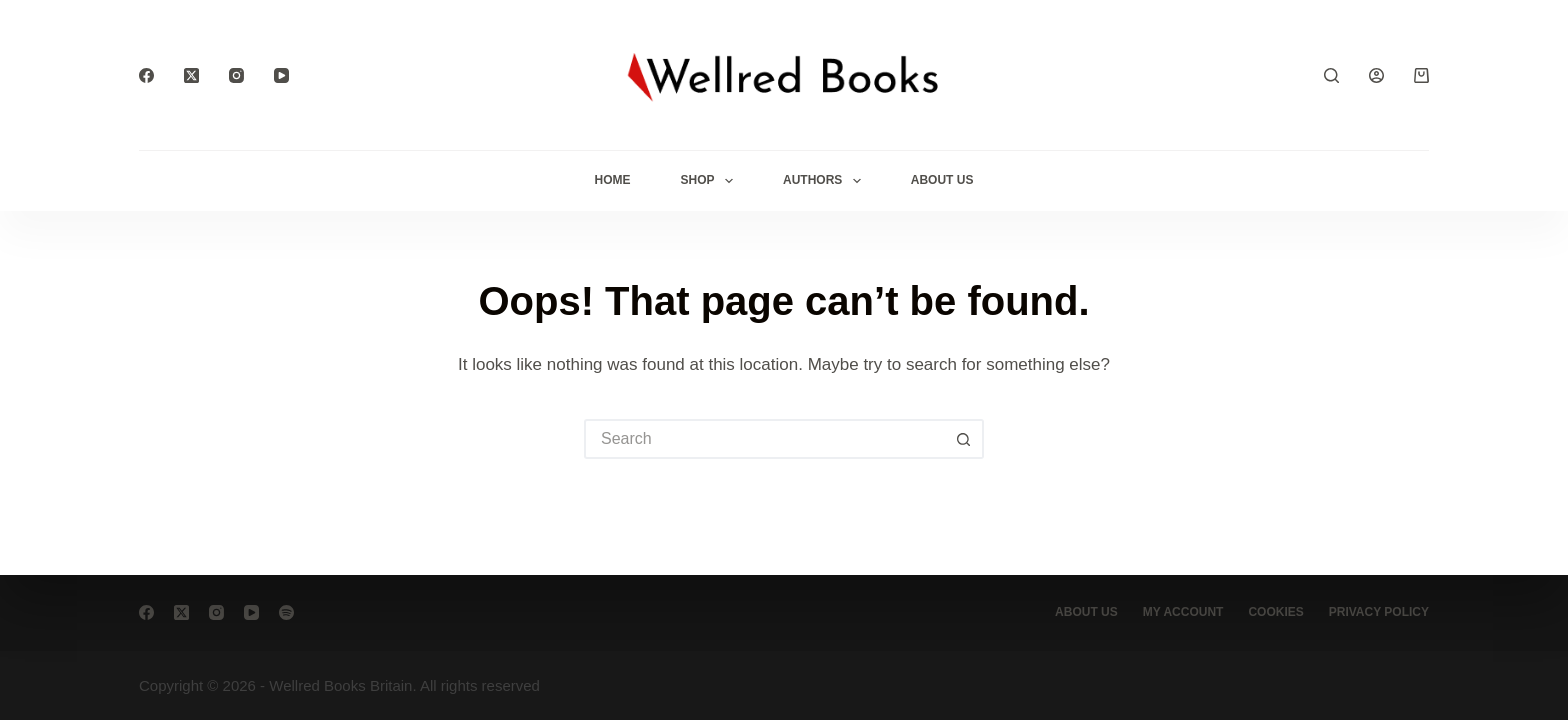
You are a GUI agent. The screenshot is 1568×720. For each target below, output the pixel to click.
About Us (942, 180)
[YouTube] (281, 75)
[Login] (1376, 75)
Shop (711, 181)
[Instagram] (236, 75)
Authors (826, 181)
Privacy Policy (1379, 612)
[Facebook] (146, 75)
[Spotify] (286, 612)
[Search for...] (764, 439)
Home (613, 180)
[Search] (1331, 75)
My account (1183, 612)
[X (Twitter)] (191, 75)
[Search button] (964, 439)
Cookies (1275, 612)
